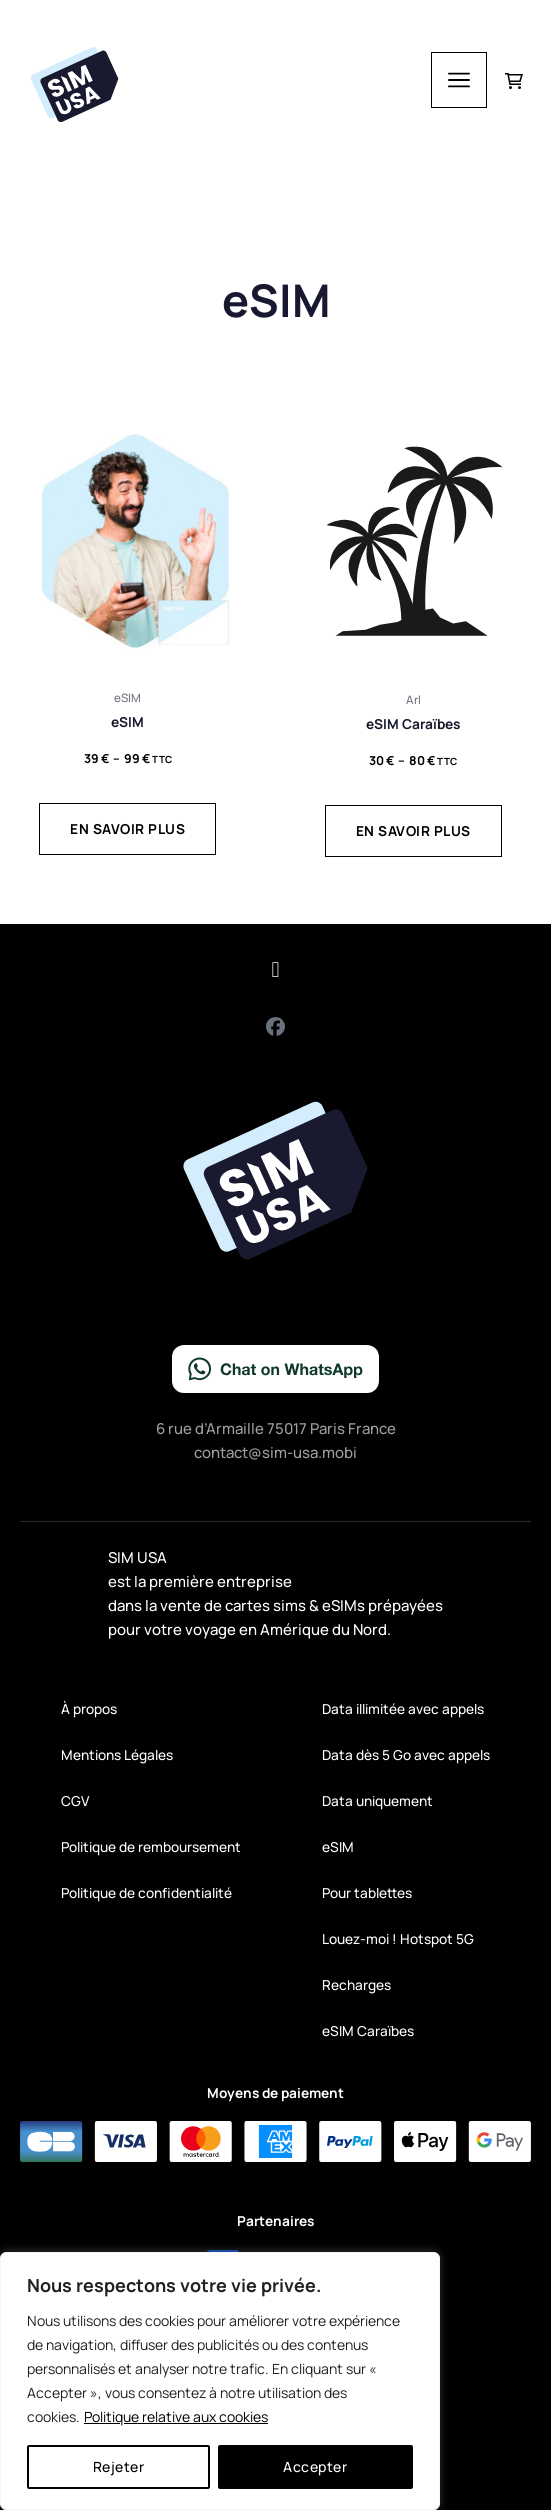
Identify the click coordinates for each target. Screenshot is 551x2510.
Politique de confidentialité (146, 1892)
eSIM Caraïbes (368, 2030)
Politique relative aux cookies (176, 2416)
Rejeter (119, 2466)
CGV (75, 1800)
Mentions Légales (117, 1754)
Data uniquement (377, 1800)
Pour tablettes (367, 1892)
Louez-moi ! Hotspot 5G (398, 1938)
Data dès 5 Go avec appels (406, 1754)
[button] (275, 970)
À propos (89, 1708)
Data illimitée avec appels (403, 1708)
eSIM (338, 1846)
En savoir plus (127, 828)
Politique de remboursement (151, 1846)
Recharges (356, 1984)
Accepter (315, 2466)
